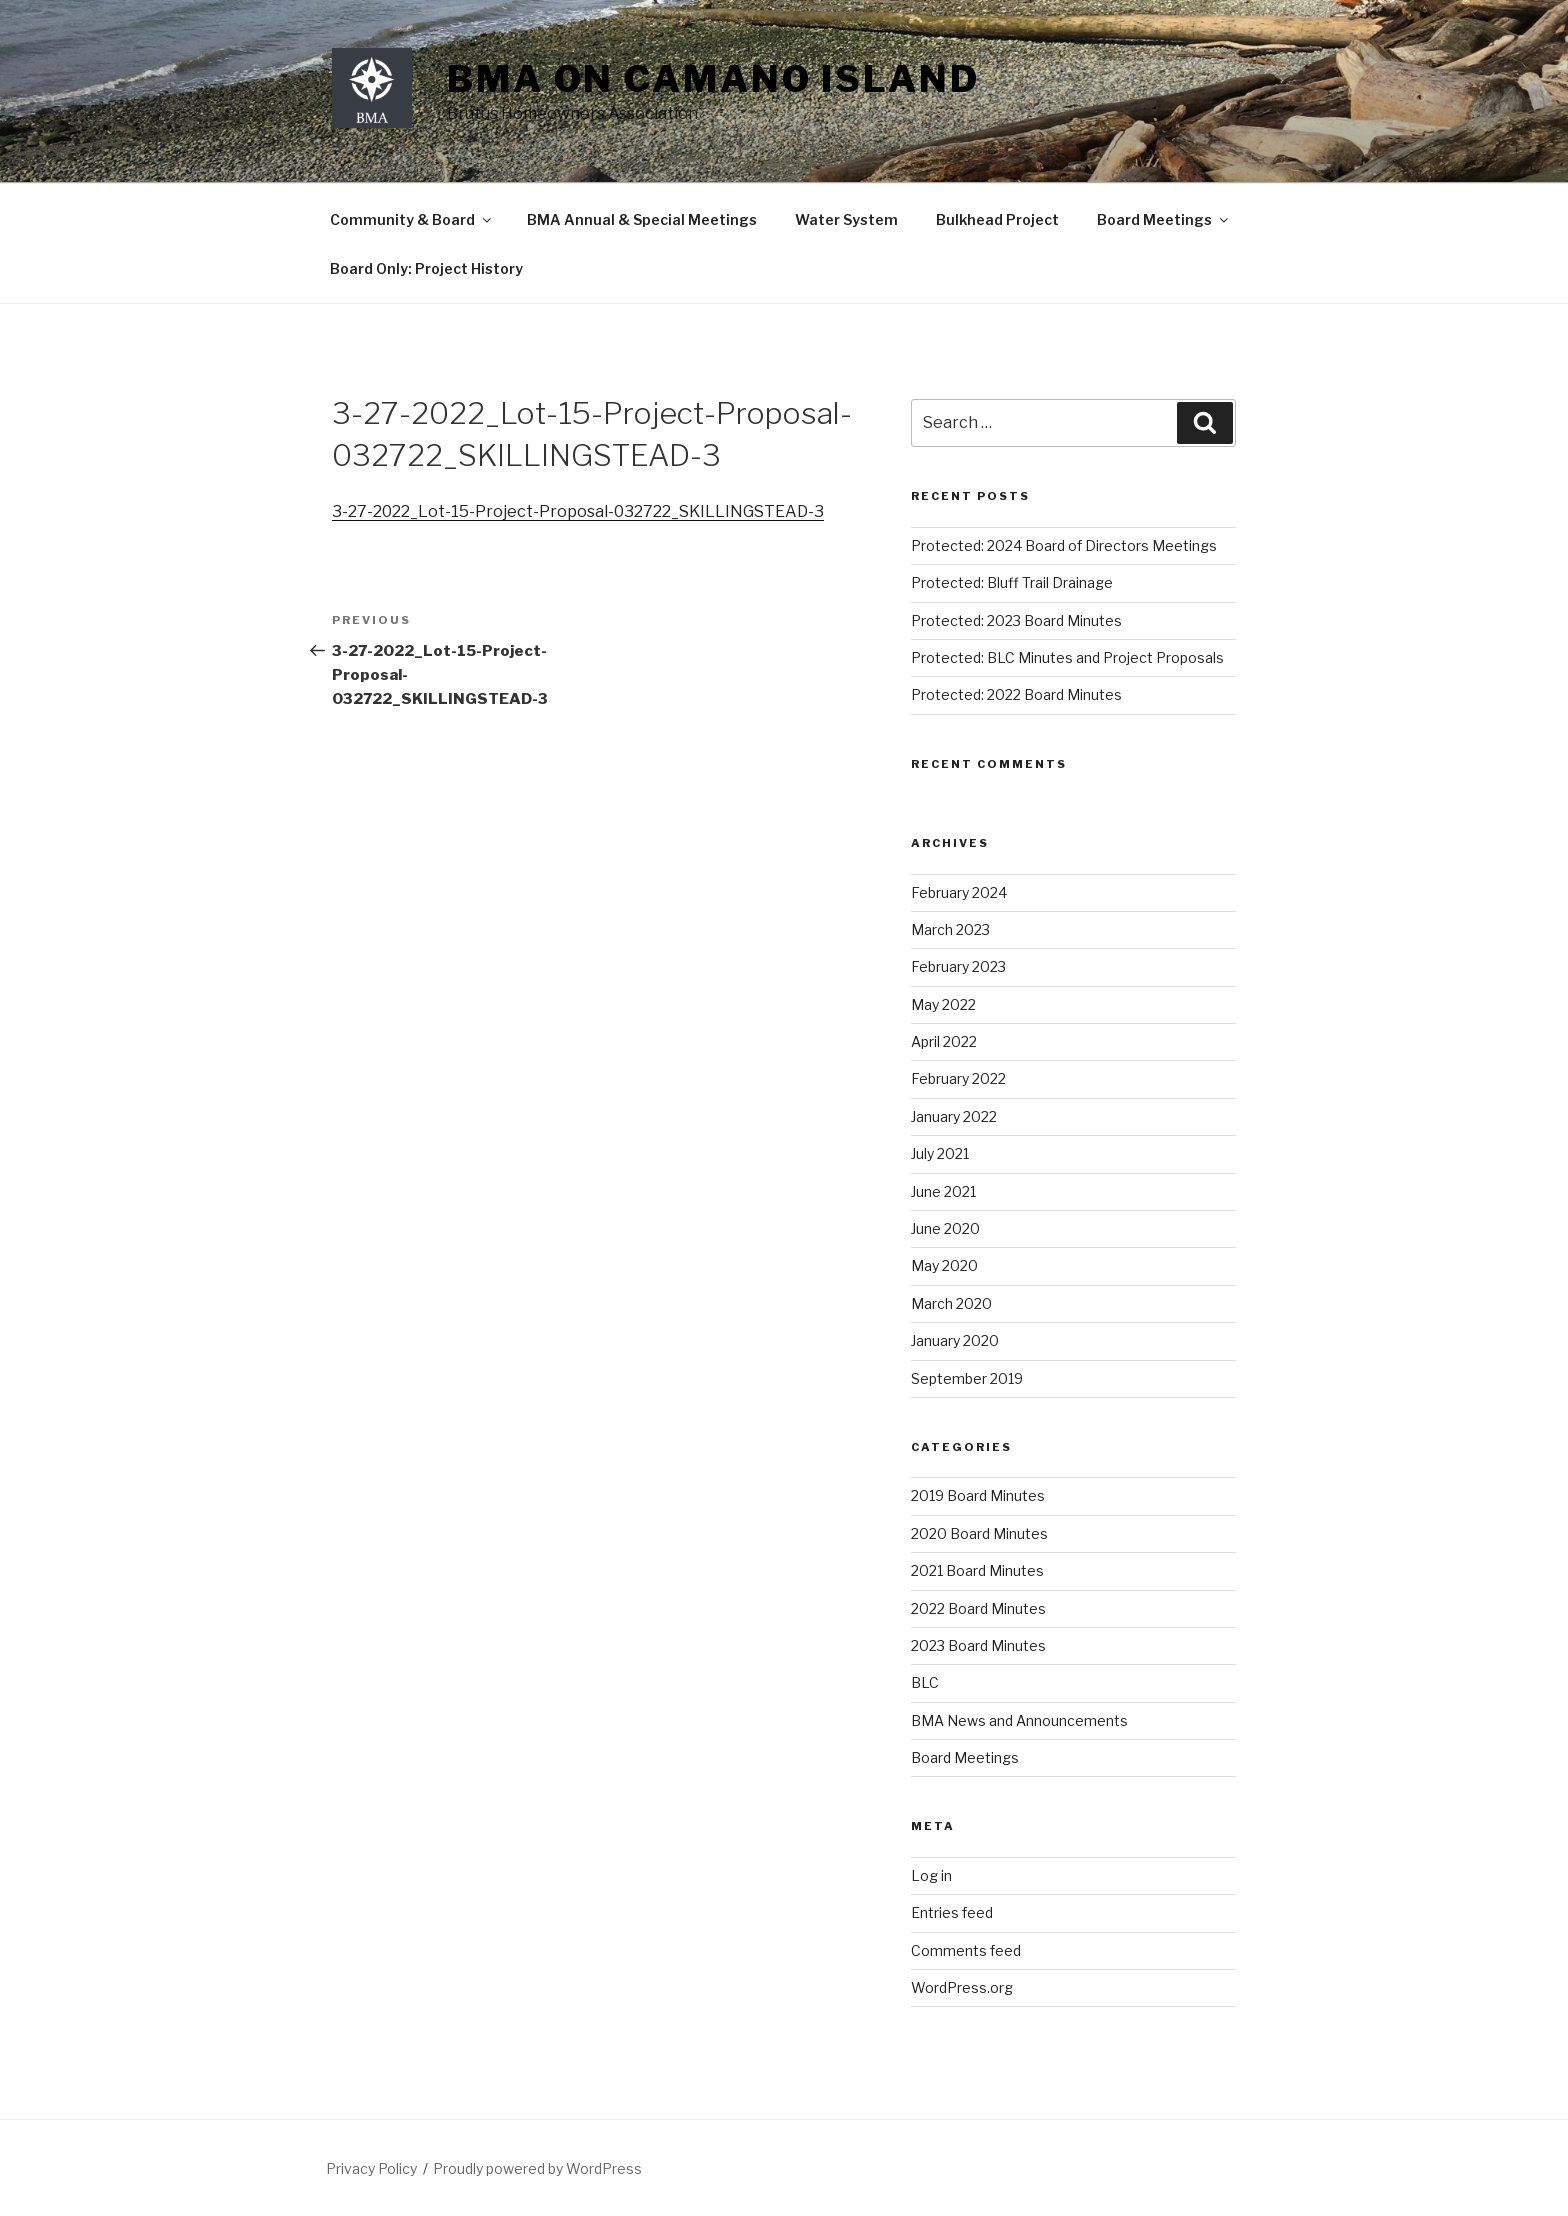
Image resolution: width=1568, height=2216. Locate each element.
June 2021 (943, 1191)
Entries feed (952, 1912)
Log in (931, 1875)
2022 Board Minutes (978, 1608)
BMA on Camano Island (713, 79)
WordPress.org (962, 1987)
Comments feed (966, 1950)
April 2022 (944, 1041)
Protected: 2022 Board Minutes (1016, 694)
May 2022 (943, 1004)
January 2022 (954, 1116)
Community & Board (412, 219)
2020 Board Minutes (979, 1533)
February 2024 (959, 892)
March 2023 (950, 929)
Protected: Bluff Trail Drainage (1012, 582)
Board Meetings (1164, 219)
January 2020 (955, 1340)
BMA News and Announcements (1019, 1720)
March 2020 (951, 1303)
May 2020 (944, 1265)
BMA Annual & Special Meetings (642, 219)
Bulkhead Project (997, 219)
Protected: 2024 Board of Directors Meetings (1064, 545)
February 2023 (958, 966)
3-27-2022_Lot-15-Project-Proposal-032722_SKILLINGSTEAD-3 (578, 511)
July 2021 (940, 1153)
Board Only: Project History (426, 268)
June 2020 (945, 1228)
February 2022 (958, 1078)
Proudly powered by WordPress (537, 2168)
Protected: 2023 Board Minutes (1016, 620)
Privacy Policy (371, 2168)
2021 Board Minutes (977, 1570)
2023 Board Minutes (978, 1645)
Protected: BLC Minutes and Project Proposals (1067, 657)
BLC (925, 1682)
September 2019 (967, 1378)
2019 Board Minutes (978, 1495)
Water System (846, 219)
